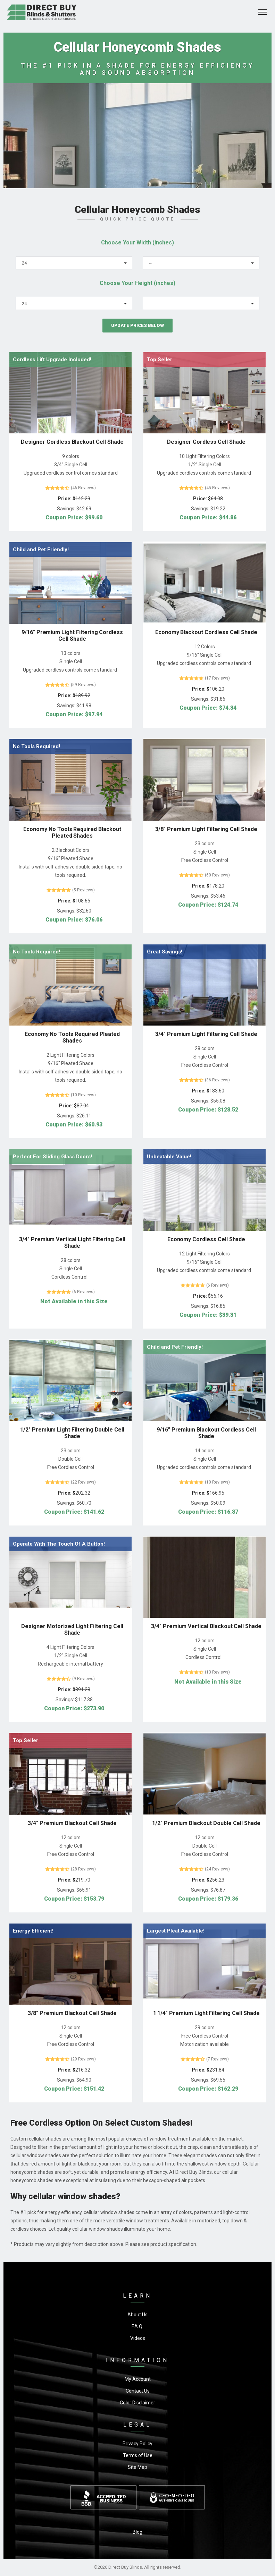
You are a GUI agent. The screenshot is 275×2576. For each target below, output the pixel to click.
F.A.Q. (137, 2326)
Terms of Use (137, 2455)
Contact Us (138, 2391)
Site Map (137, 2467)
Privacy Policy (137, 2443)
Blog (137, 2532)
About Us (137, 2314)
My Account (138, 2379)
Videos (137, 2338)
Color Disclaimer (137, 2402)
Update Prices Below (137, 325)
